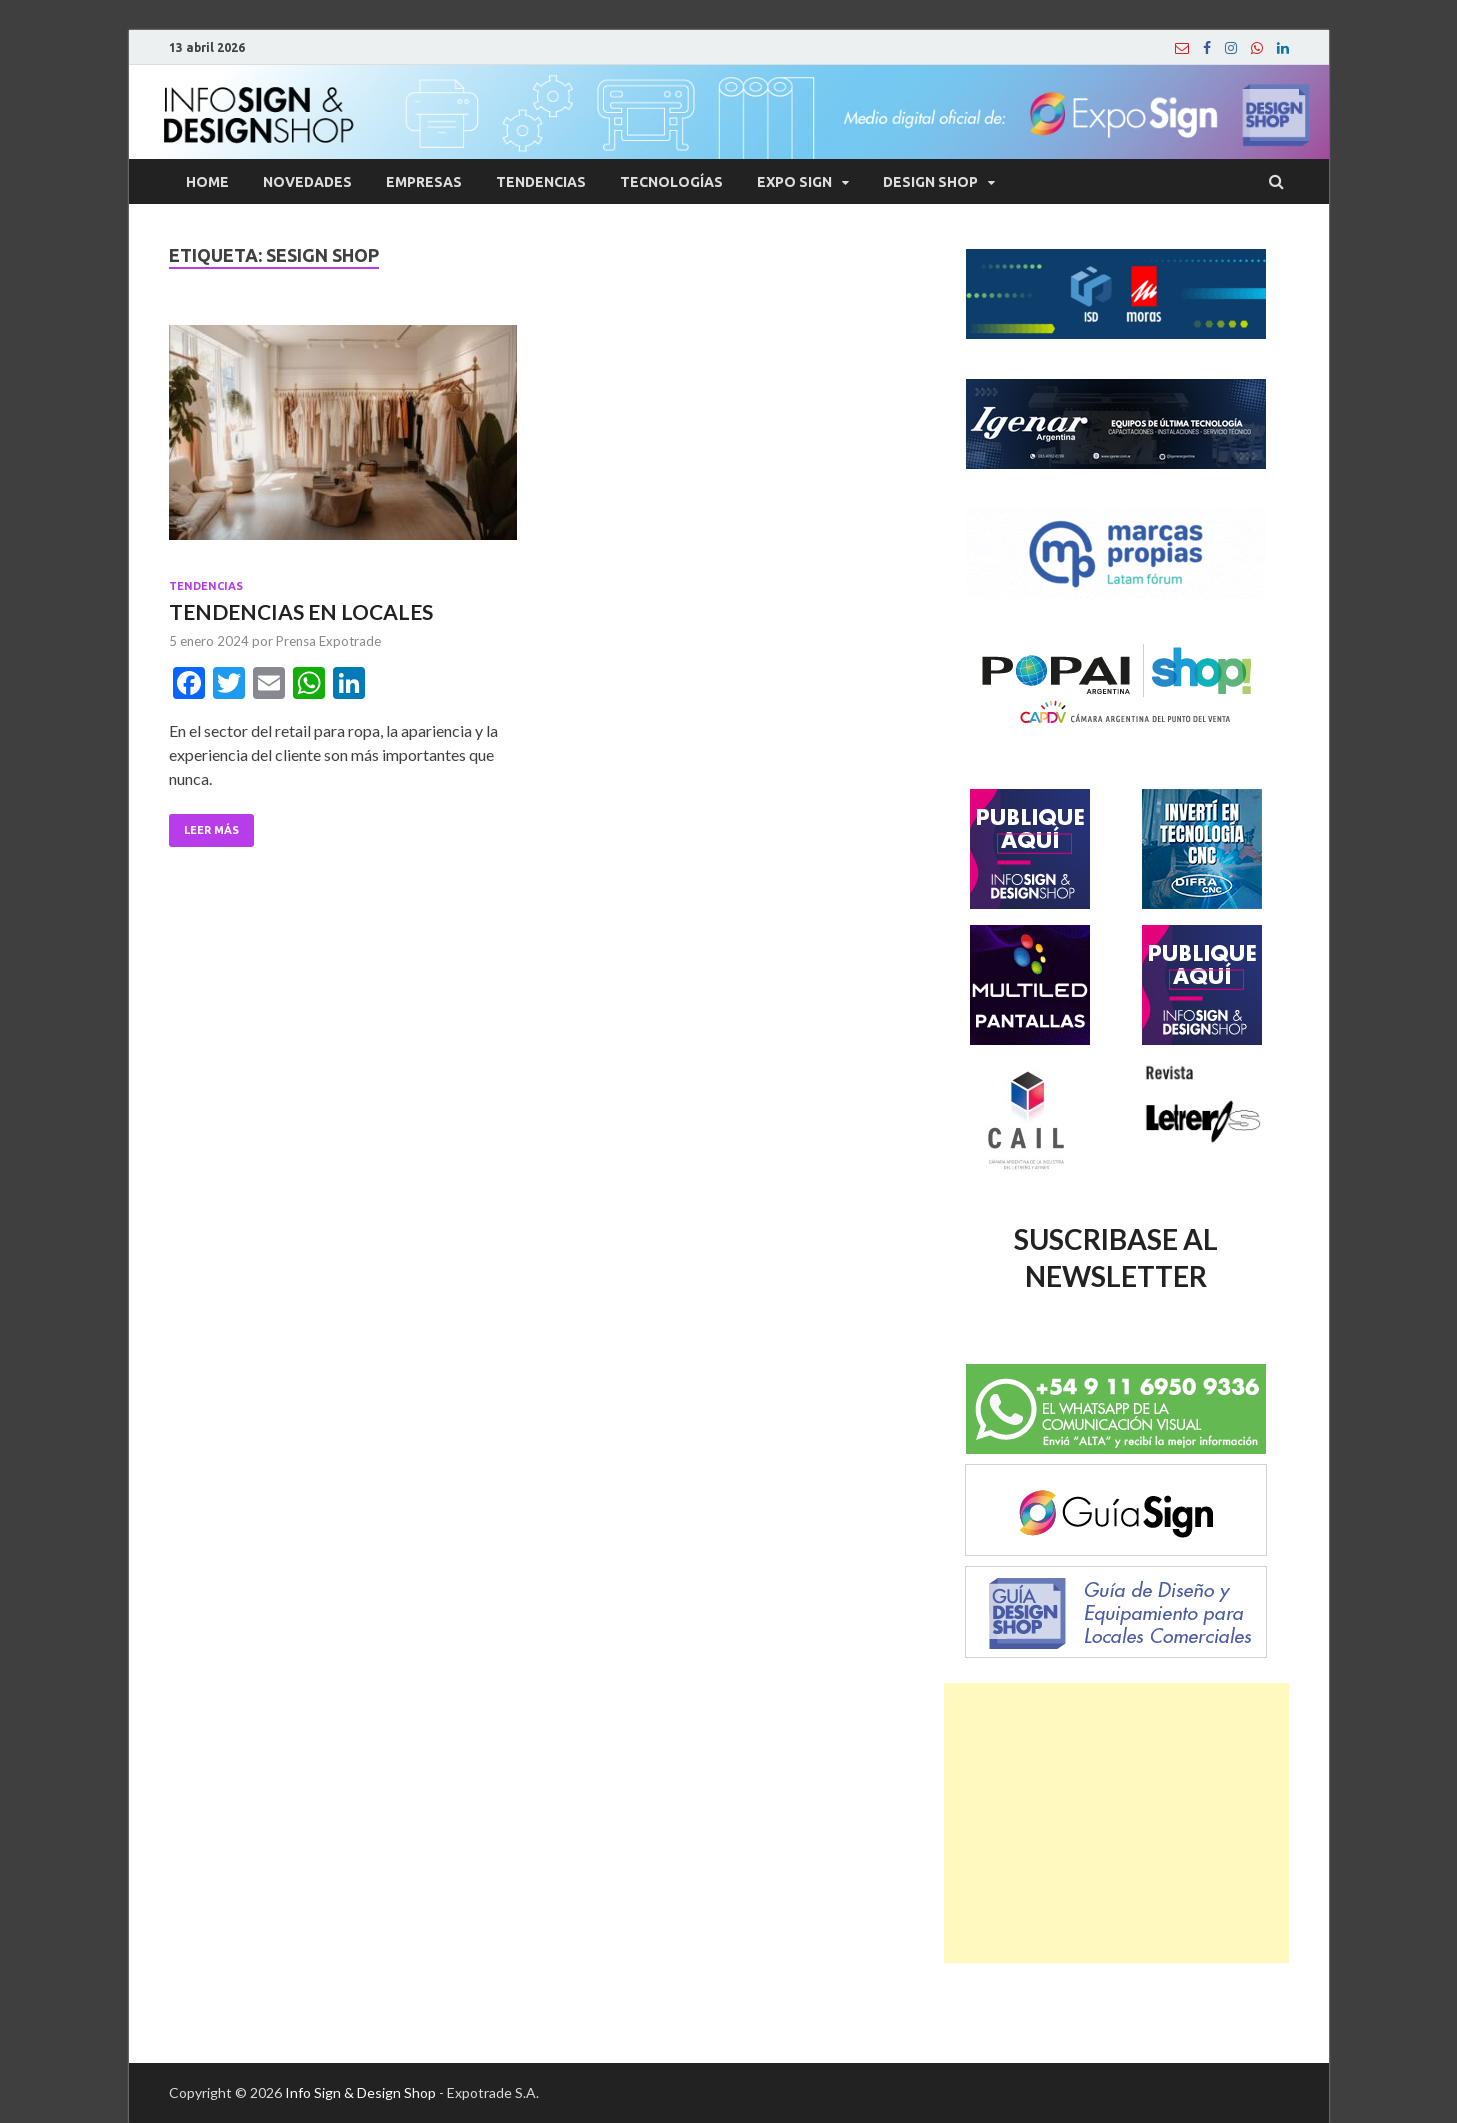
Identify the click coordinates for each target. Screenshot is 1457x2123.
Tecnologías (671, 182)
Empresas (424, 182)
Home (207, 182)
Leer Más (211, 830)
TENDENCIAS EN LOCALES (301, 611)
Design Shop (930, 182)
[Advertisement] (1116, 1823)
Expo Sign (794, 182)
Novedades (307, 182)
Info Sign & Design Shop (360, 2092)
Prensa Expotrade (328, 641)
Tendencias (541, 182)
